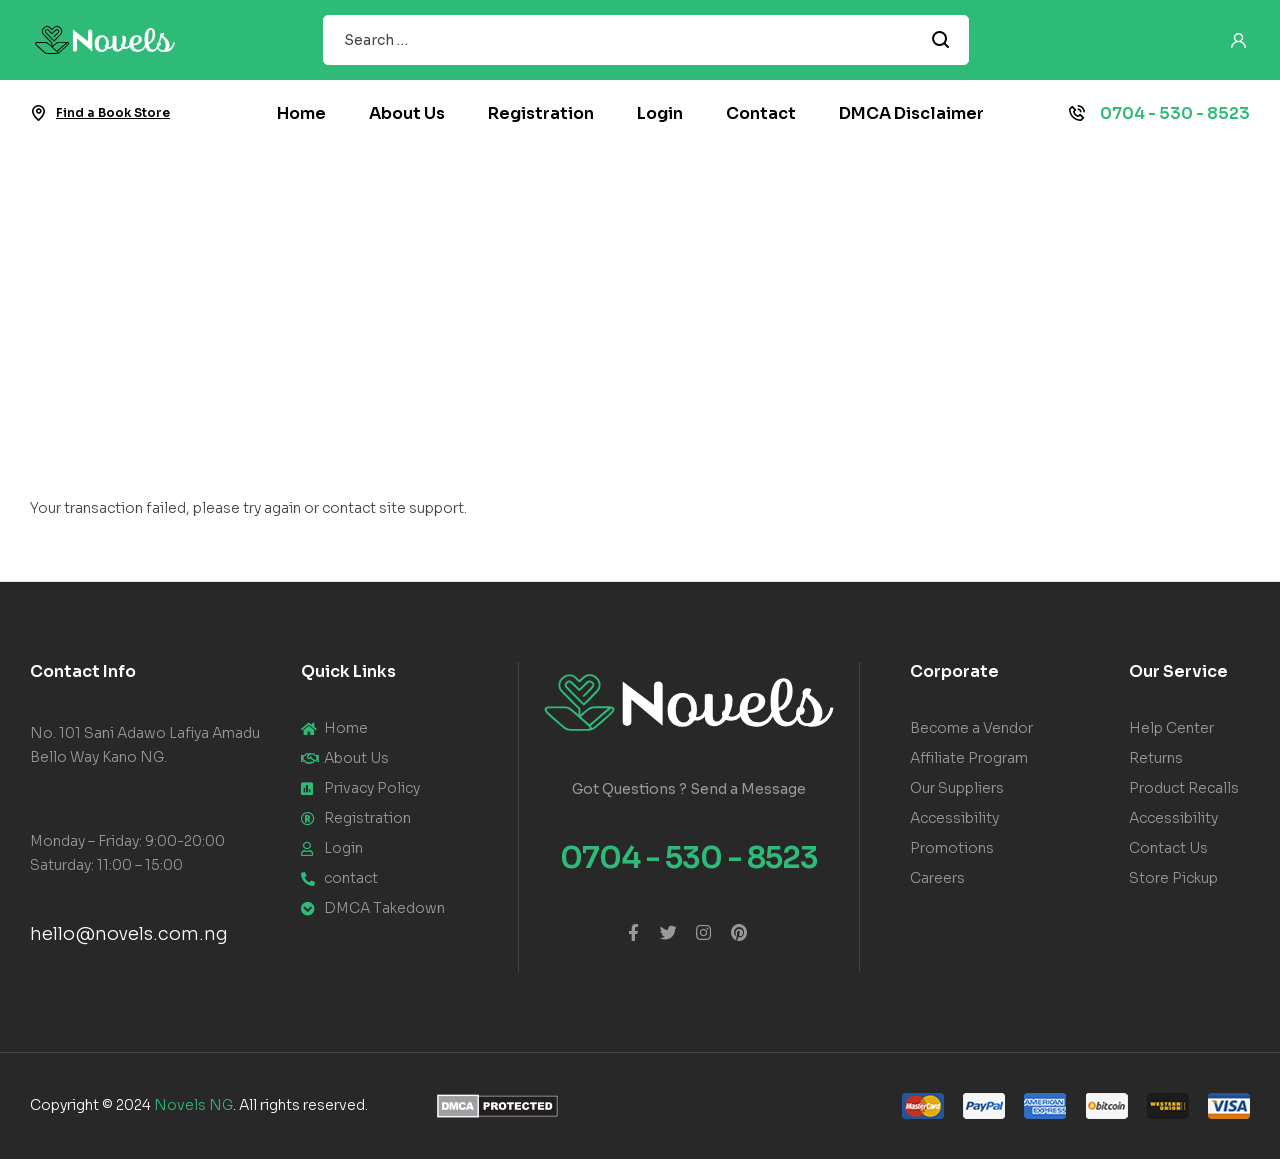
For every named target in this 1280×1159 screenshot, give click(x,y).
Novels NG (193, 1105)
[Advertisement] (640, 297)
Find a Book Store (113, 112)
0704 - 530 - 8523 (1175, 113)
